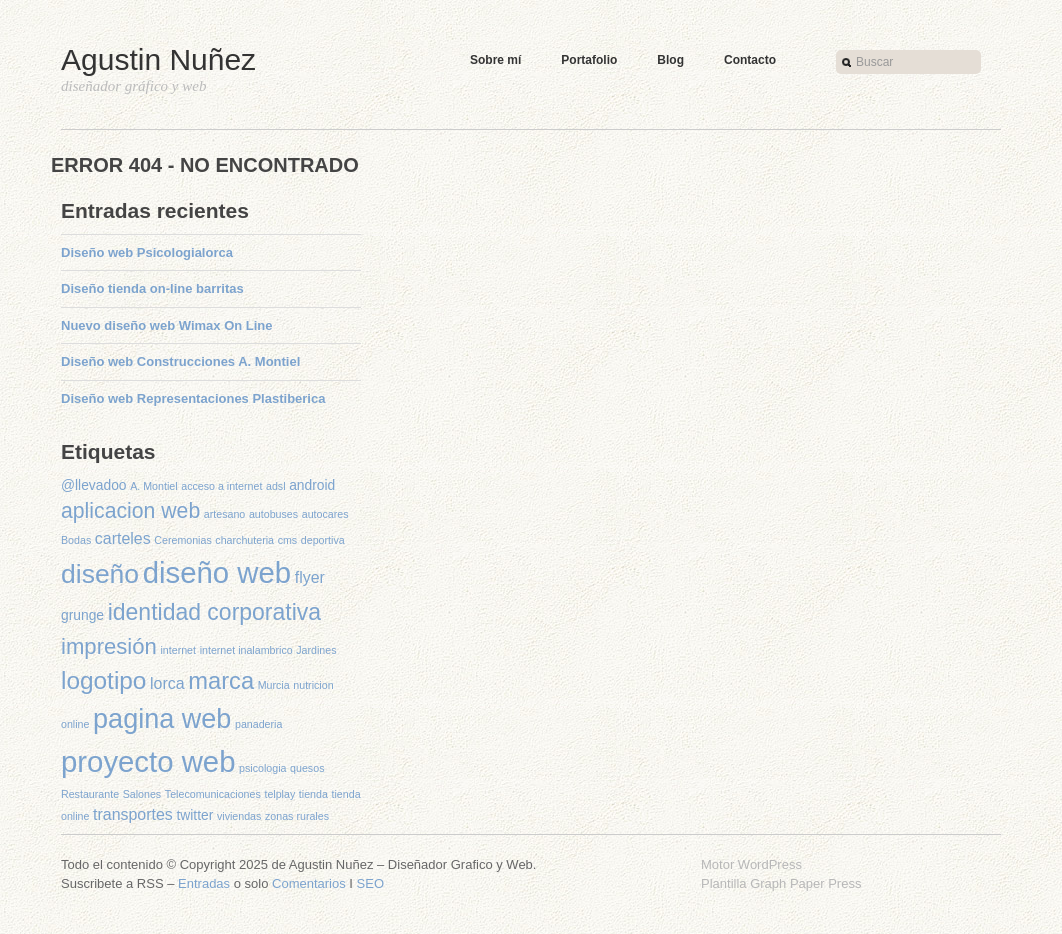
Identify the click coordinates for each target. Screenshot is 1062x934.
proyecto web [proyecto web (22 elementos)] (148, 761)
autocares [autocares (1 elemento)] (325, 514)
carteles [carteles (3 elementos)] (123, 538)
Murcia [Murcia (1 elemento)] (274, 685)
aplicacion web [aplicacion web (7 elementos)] (130, 510)
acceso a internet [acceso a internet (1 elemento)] (221, 486)
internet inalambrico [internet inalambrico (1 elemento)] (246, 650)
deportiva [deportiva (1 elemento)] (323, 540)
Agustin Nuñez (158, 59)
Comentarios (309, 883)
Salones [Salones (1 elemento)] (142, 794)
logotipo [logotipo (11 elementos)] (103, 680)
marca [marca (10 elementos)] (221, 681)
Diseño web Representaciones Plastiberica (193, 398)
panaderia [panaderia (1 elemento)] (258, 724)
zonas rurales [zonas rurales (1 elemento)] (297, 816)
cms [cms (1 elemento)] (288, 540)
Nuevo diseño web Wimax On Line (167, 325)
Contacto (750, 60)
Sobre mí (495, 60)
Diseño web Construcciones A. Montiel (180, 361)
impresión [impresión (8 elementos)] (109, 646)
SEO (370, 883)
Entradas (204, 883)
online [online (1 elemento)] (75, 724)
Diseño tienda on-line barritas (152, 288)
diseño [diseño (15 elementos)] (100, 574)
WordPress (770, 864)
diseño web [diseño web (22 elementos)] (217, 572)
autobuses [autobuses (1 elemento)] (273, 514)
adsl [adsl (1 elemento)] (276, 486)
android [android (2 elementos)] (312, 485)
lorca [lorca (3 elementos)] (167, 683)
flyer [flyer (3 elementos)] (310, 577)
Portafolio (589, 60)
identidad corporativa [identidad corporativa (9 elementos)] (214, 612)
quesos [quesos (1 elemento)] (307, 768)
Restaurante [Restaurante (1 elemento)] (90, 794)
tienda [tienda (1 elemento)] (313, 794)
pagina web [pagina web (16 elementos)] (162, 719)
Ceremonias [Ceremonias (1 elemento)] (182, 540)
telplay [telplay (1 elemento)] (279, 794)
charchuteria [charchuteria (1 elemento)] (244, 540)
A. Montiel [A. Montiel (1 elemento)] (153, 486)
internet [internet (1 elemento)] (178, 650)
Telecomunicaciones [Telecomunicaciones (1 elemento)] (213, 794)
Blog (670, 60)
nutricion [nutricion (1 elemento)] (313, 685)
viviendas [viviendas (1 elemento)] (239, 816)
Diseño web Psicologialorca (147, 252)
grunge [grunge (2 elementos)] (82, 615)
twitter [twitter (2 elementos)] (194, 815)
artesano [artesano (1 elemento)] (224, 514)
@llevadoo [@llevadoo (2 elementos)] (94, 485)
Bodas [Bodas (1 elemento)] (76, 540)
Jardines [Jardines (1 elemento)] (316, 650)
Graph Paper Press (805, 883)
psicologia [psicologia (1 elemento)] (262, 768)
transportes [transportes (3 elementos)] (133, 814)
